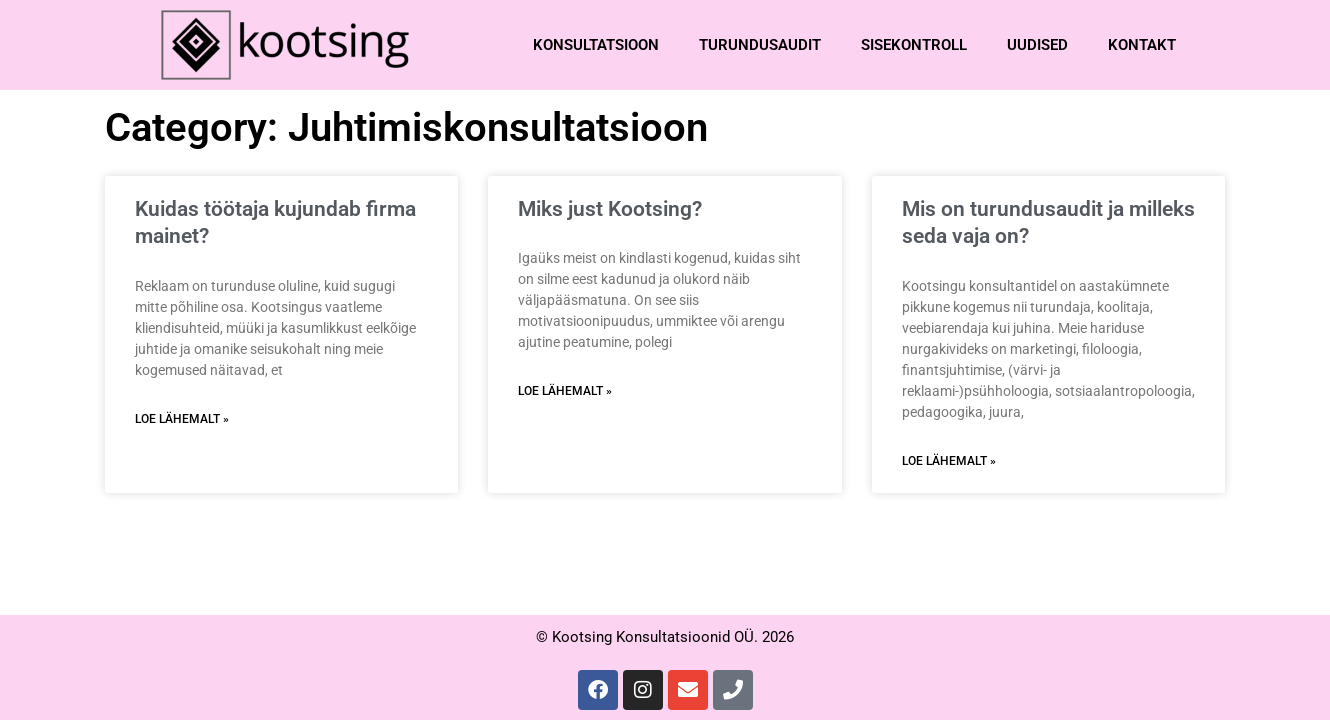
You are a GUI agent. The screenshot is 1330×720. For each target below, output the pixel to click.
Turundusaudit (760, 45)
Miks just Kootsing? (610, 209)
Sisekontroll (914, 45)
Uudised (1037, 45)
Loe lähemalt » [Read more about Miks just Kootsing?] (565, 391)
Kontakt (1142, 45)
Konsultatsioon (596, 45)
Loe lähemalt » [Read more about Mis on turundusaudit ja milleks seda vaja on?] (949, 461)
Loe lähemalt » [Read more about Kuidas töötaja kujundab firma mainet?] (182, 419)
